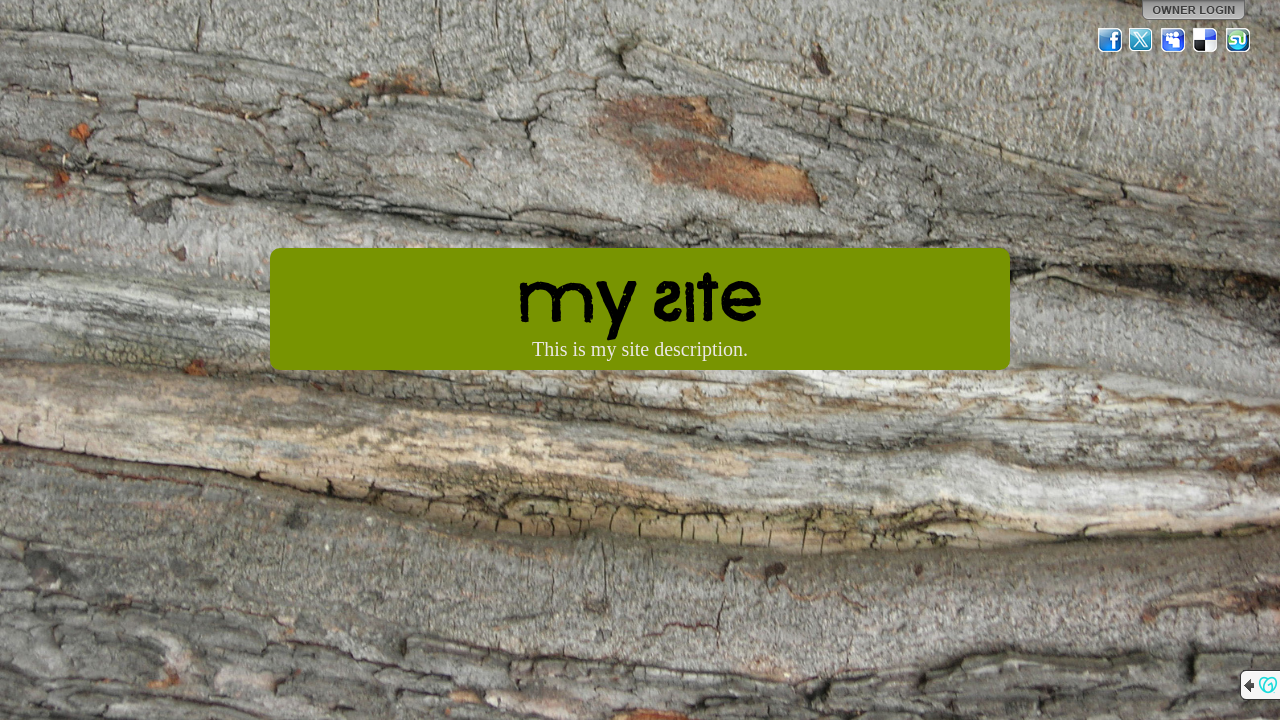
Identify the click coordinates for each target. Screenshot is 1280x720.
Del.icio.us (1206, 40)
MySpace (1174, 40)
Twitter (1142, 40)
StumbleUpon (1238, 40)
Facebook (1110, 40)
